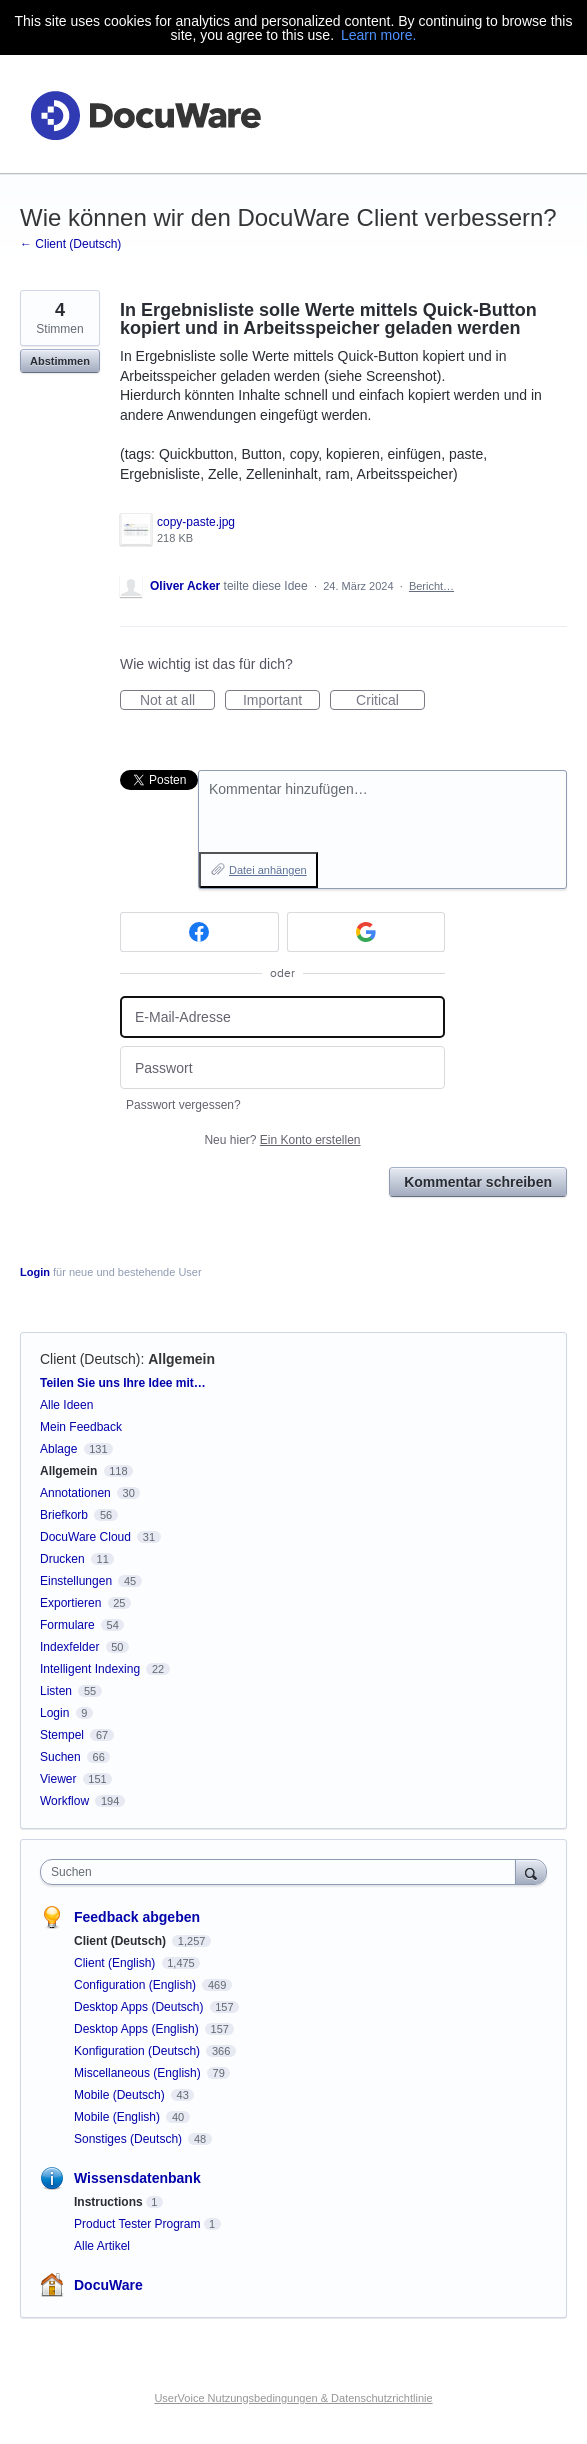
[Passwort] (282, 1067)
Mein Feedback (81, 1427)
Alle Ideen (66, 1405)
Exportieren (70, 1603)
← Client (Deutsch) (70, 244)
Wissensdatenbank (137, 2178)
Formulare (67, 1625)
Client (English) (116, 1963)
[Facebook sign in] (199, 932)
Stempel (62, 1735)
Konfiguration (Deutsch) (138, 2051)
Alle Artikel (102, 2246)
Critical (390, 701)
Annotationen (75, 1493)
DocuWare (108, 2285)
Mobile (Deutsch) (121, 2095)
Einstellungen (76, 1581)
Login (35, 1272)
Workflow (64, 1801)
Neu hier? (282, 1140)
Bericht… (431, 586)
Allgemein (181, 1359)
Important (281, 701)
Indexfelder (69, 1647)
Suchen (60, 1757)
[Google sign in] (366, 932)
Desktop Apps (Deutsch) (140, 2007)
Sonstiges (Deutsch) (129, 2139)
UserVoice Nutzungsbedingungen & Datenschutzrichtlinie (293, 2398)
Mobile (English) (118, 2117)
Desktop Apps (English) (138, 2029)
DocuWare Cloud (85, 1537)
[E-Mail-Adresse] (282, 1017)
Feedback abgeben (137, 1917)
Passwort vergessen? (183, 1105)
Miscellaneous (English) (139, 2073)
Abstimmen (60, 361)
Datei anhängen (268, 870)
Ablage (58, 1449)
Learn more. (378, 35)
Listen (56, 1691)
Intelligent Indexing (90, 1669)
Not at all (177, 701)
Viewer (58, 1779)
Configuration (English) (136, 1985)
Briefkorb (64, 1515)
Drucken (62, 1559)
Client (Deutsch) (90, 1359)
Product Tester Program (137, 2224)
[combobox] (282, 1872)
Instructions (108, 2202)
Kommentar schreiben (478, 1182)
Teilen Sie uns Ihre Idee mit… (123, 1383)
